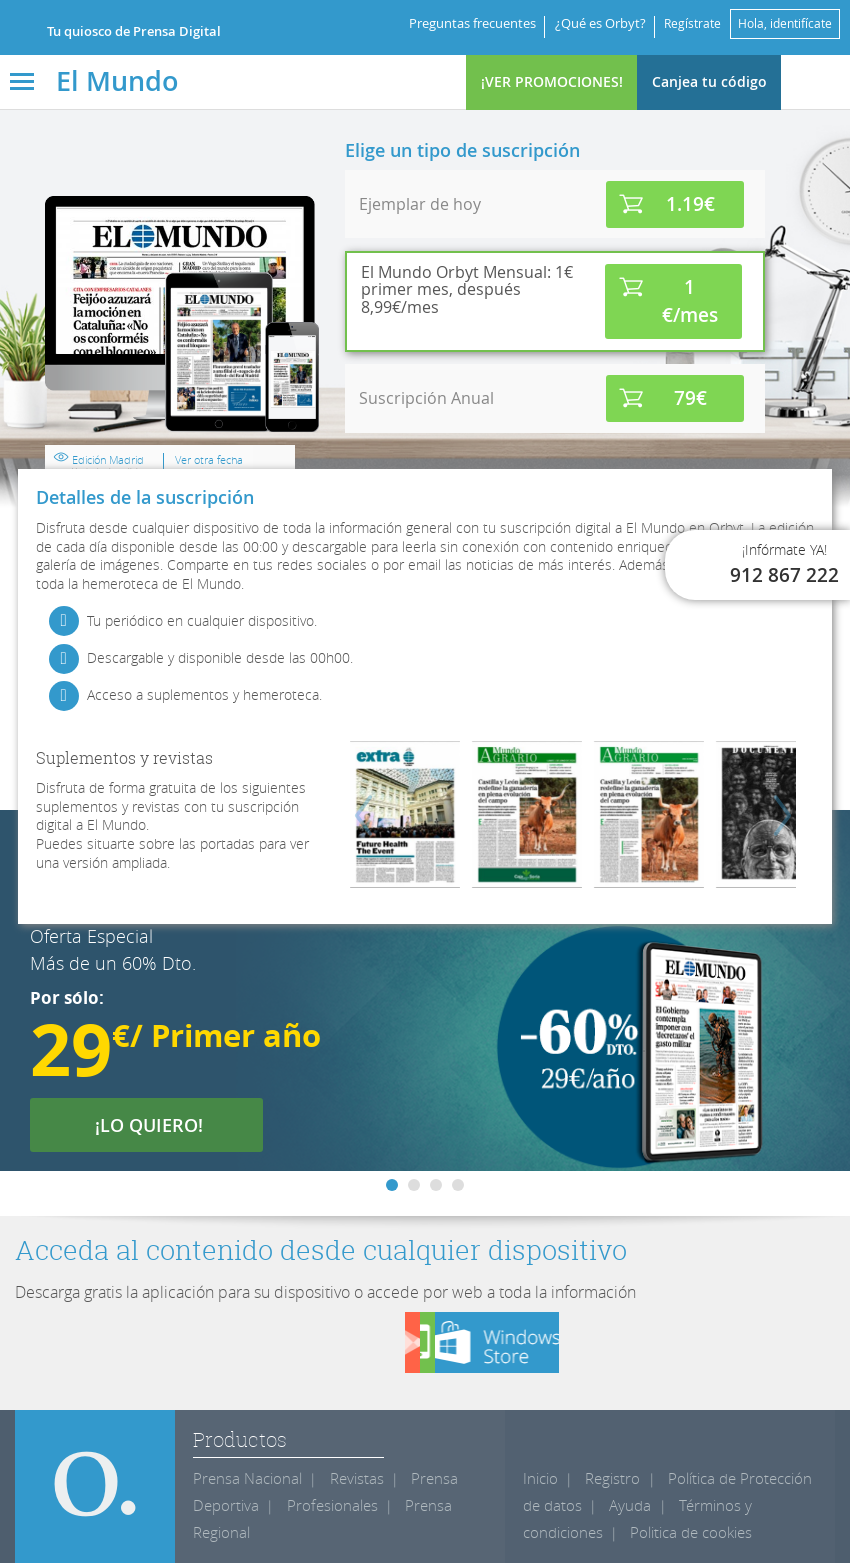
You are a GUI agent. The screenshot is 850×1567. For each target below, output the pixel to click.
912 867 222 (784, 575)
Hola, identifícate (781, 23)
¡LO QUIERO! (161, 1125)
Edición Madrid (414, 439)
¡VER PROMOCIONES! (552, 81)
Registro (608, 1482)
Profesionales (323, 1509)
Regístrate (681, 23)
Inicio (539, 1482)
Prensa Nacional (243, 1482)
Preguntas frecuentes (458, 23)
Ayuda (603, 1509)
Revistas (346, 1482)
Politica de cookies (683, 1536)
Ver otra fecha (509, 434)
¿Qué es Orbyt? (586, 23)
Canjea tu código (709, 81)
